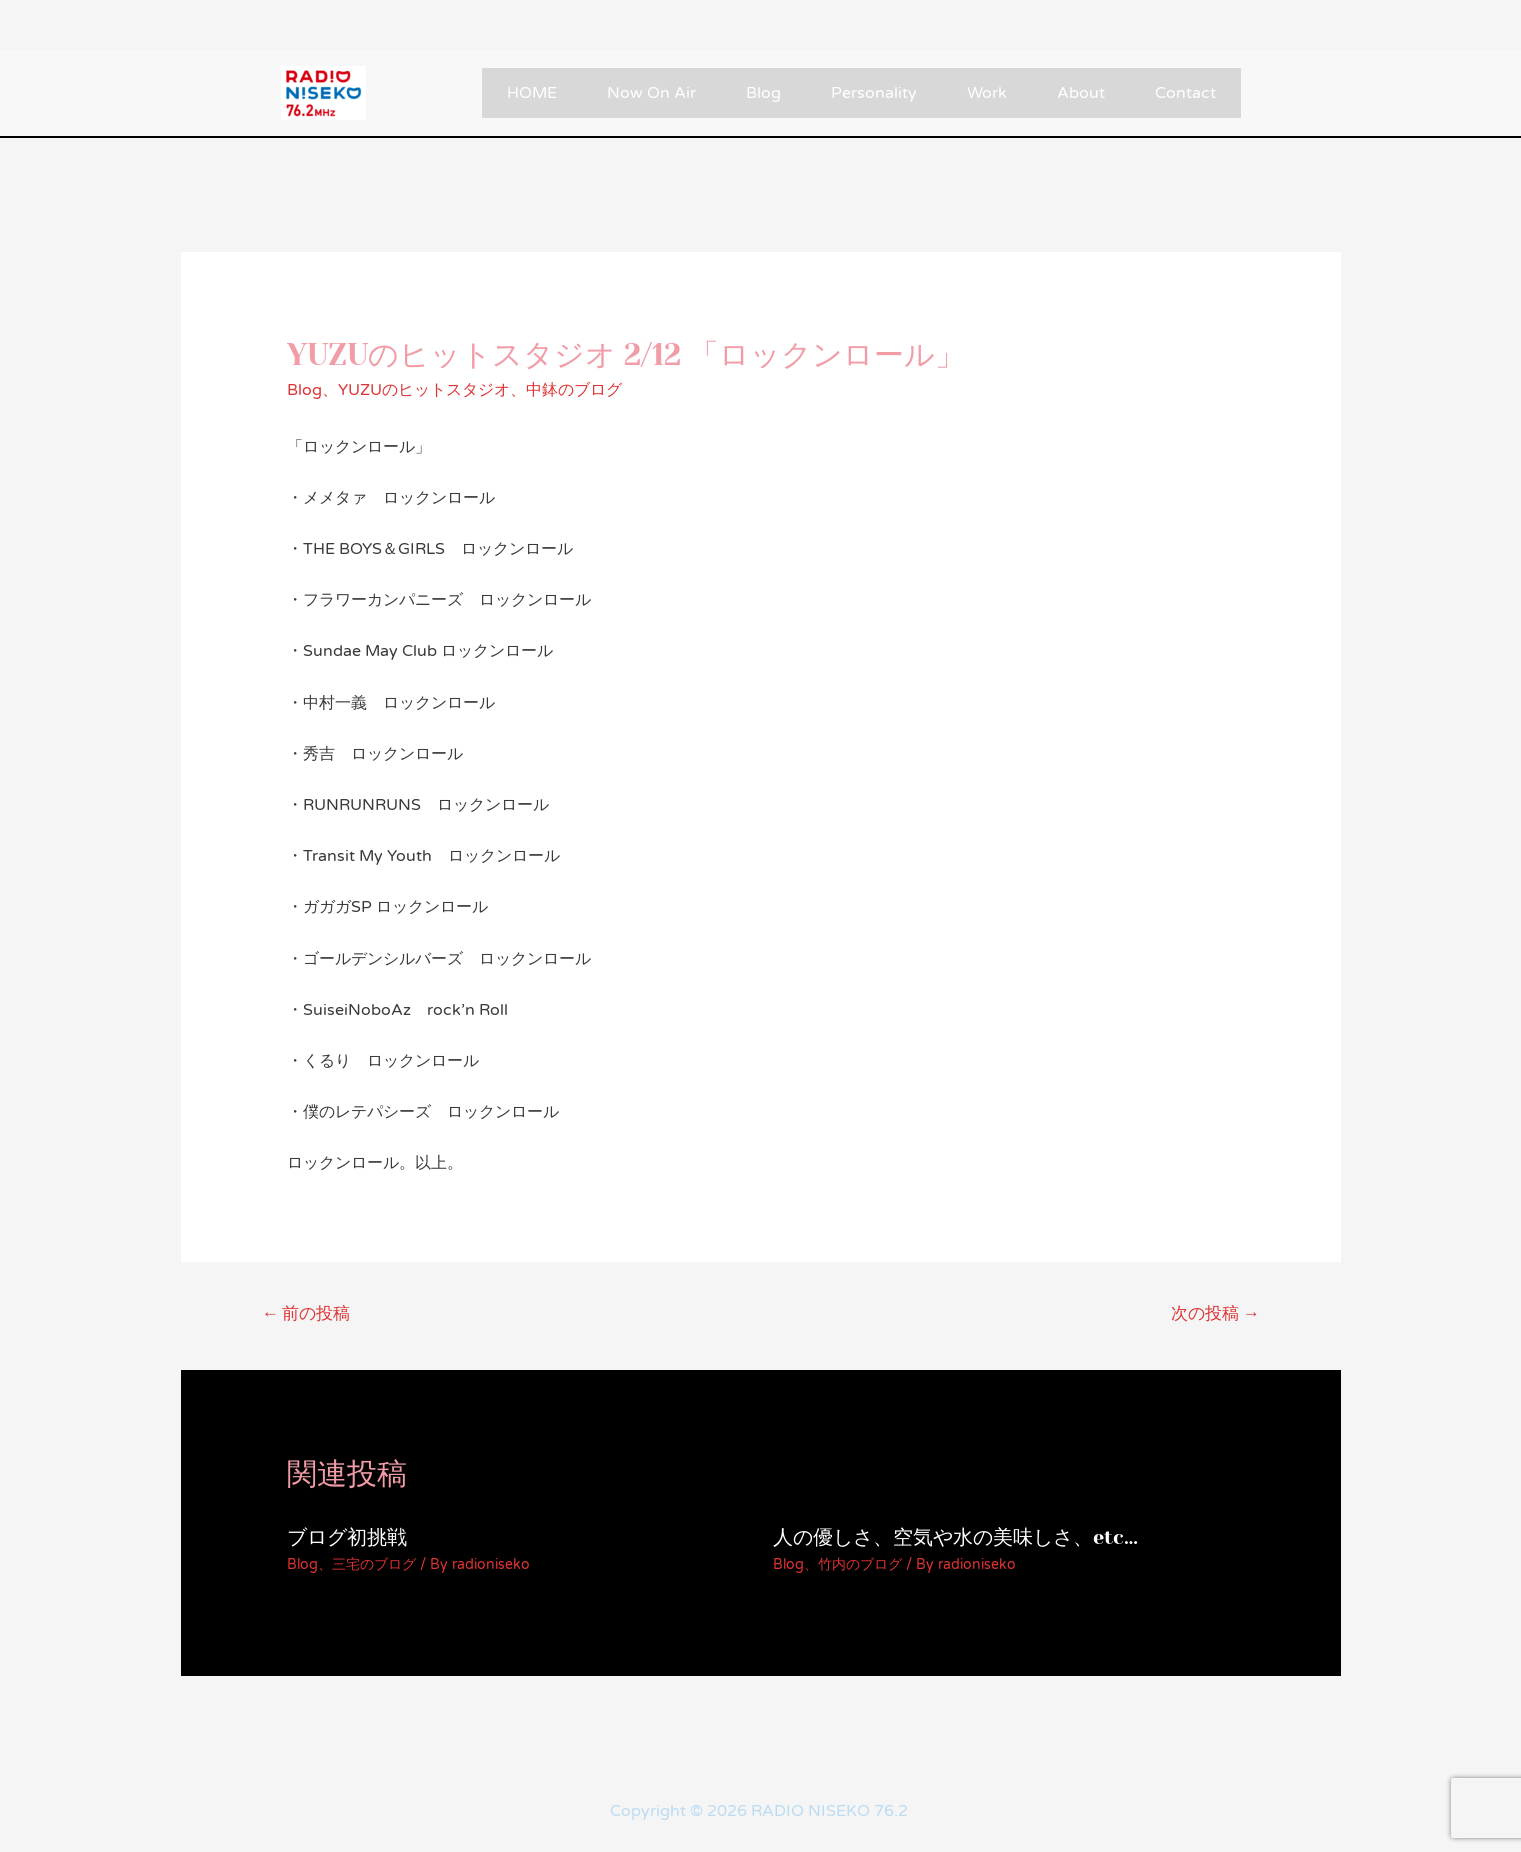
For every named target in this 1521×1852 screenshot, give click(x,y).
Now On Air (651, 93)
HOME (532, 93)
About (1081, 93)
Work (987, 93)
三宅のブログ (374, 1564)
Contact (1185, 93)
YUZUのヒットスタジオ (424, 390)
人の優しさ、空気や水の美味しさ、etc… (955, 1537)
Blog (763, 93)
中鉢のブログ (574, 390)
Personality (874, 93)
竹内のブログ (860, 1564)
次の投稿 (1215, 1313)
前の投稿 (305, 1313)
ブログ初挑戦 (347, 1537)
